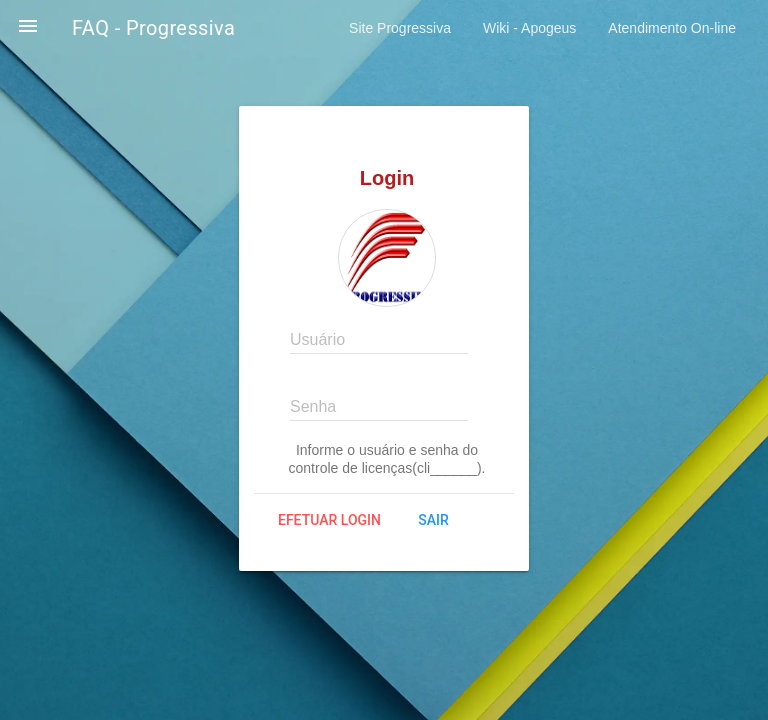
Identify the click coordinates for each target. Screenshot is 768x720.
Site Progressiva (400, 28)
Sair (433, 520)
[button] (28, 28)
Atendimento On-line (672, 28)
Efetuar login (329, 520)
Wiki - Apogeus (529, 28)
